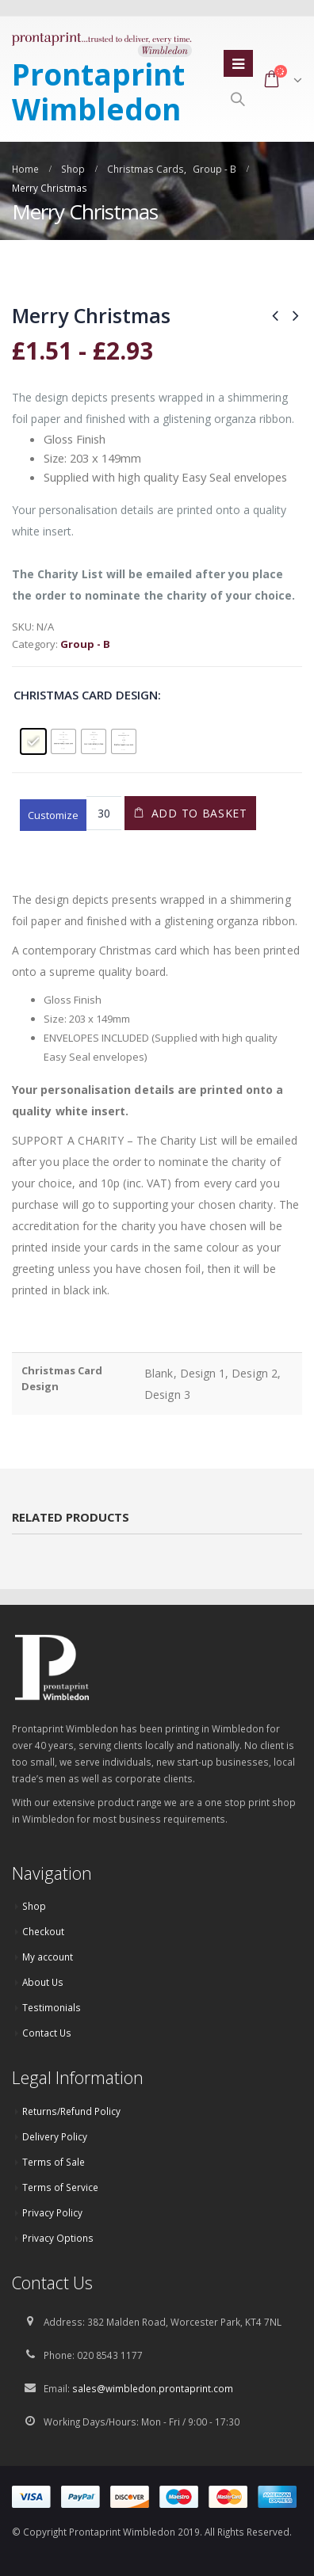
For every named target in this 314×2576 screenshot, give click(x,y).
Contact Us (46, 2032)
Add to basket (199, 813)
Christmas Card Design (85, 695)
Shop (34, 1906)
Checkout (43, 1931)
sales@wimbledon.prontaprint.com (152, 2388)
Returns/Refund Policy (71, 2111)
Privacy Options (58, 2237)
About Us (42, 1982)
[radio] (33, 741)
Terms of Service (60, 2187)
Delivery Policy (54, 2136)
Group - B (85, 644)
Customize (53, 815)
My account (47, 1956)
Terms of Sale (53, 2161)
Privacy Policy (52, 2212)
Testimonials (51, 2007)
